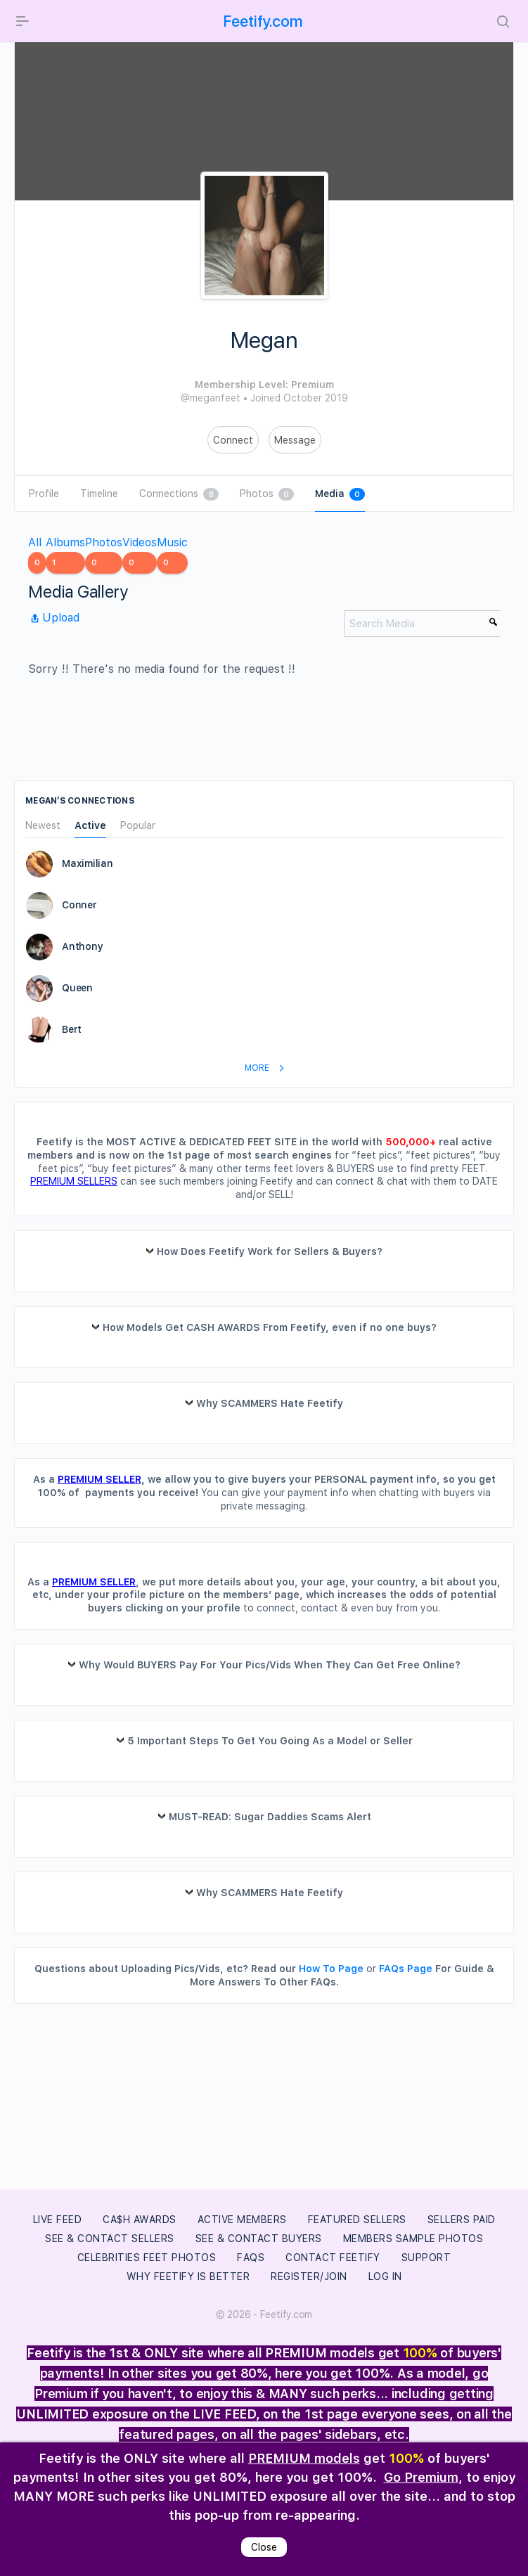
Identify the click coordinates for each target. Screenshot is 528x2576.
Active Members (242, 2219)
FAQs (250, 2257)
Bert (72, 1029)
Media (340, 494)
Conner (79, 904)
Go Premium (421, 2477)
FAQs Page (405, 1968)
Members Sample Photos (413, 2238)
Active (90, 825)
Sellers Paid (461, 2219)
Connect (233, 440)
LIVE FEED (57, 2219)
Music (172, 555)
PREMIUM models (304, 2458)
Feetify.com (263, 21)
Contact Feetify (332, 2257)
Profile (44, 493)
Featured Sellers (357, 2219)
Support (426, 2257)
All (37, 555)
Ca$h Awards (139, 2219)
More (267, 1068)
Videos (139, 555)
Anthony (82, 946)
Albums (65, 555)
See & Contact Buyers (258, 2238)
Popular (137, 825)
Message (295, 440)
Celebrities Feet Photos (147, 2257)
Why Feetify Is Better (188, 2276)
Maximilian (87, 863)
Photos (267, 494)
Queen (77, 987)
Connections (179, 494)
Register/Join (309, 2276)
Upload (53, 617)
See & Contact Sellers (109, 2238)
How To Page (331, 1968)
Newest (42, 825)
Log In (385, 2276)
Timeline (99, 493)
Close (264, 2547)
